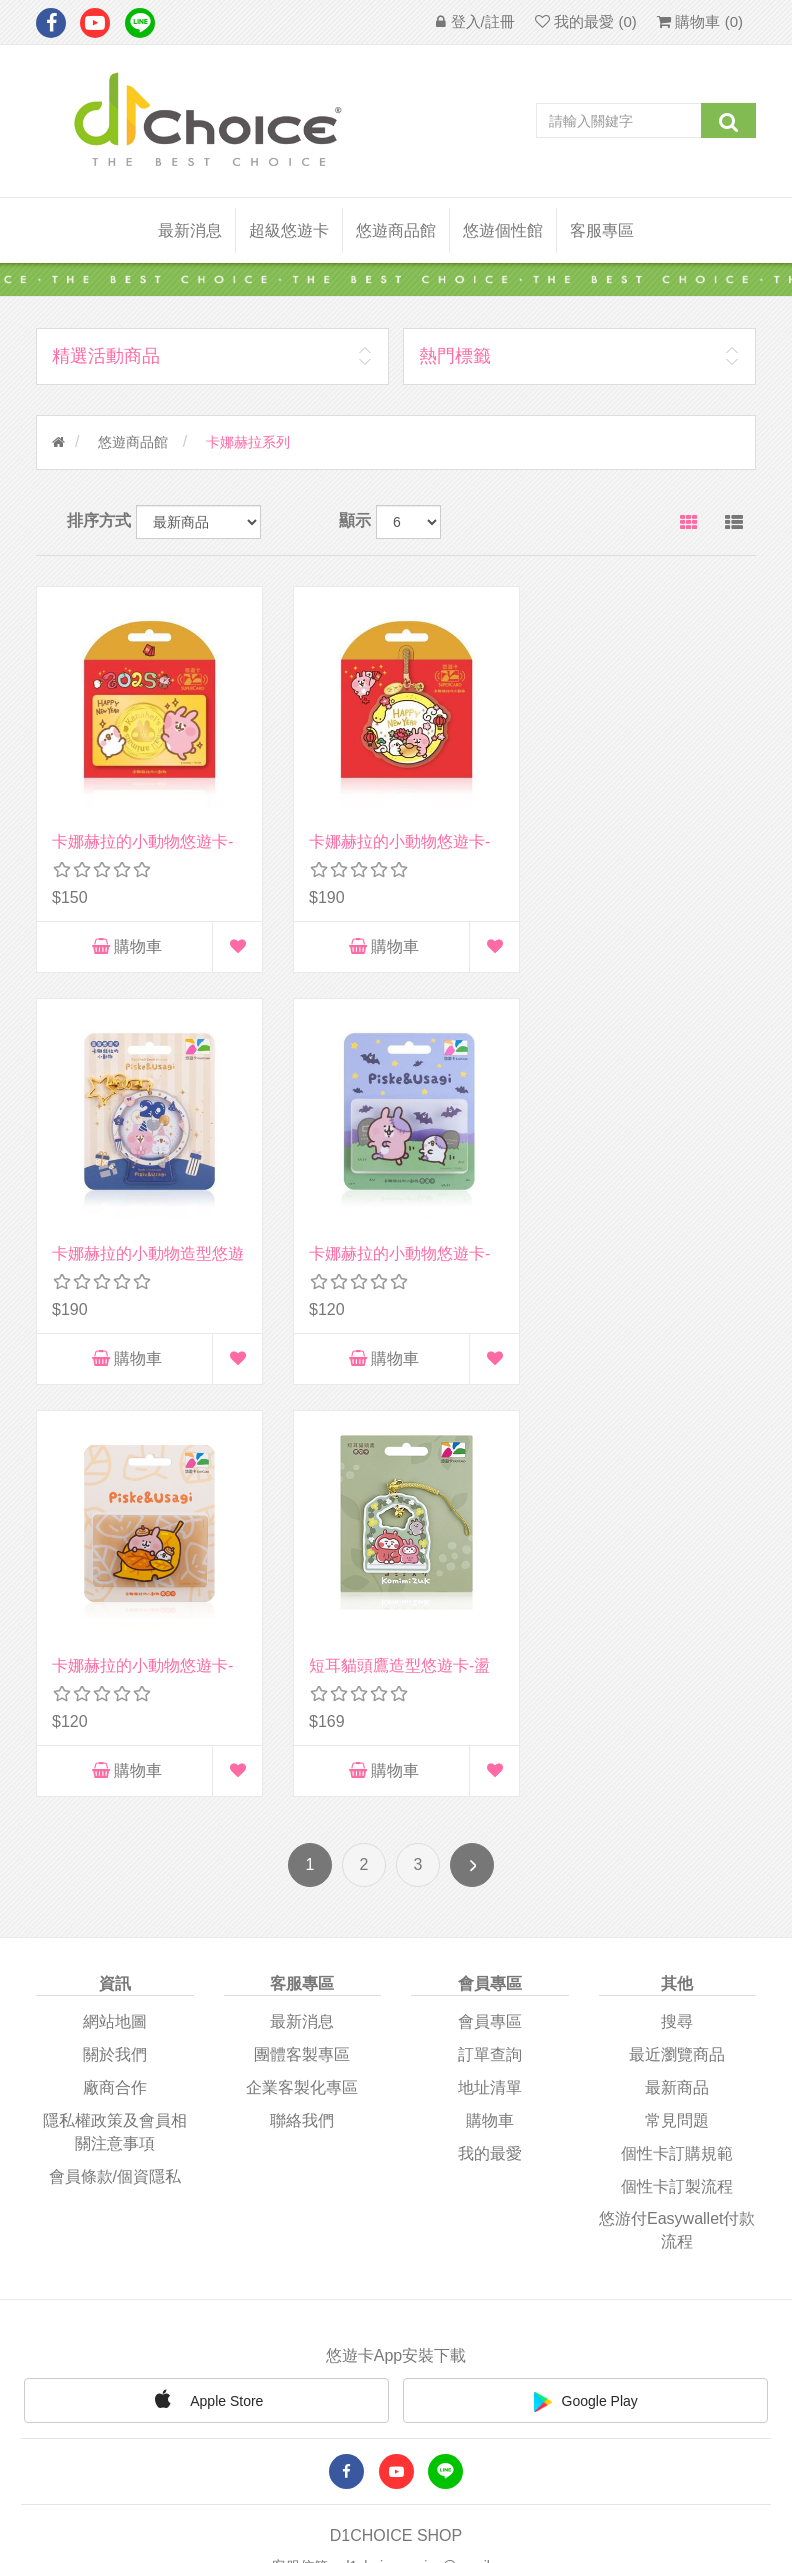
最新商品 (677, 1660)
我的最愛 (490, 1726)
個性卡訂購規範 (677, 1726)
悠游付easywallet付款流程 (677, 1804)
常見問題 (677, 1693)
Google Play (586, 1975)
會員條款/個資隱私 (115, 1749)
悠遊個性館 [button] (503, 230)
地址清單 (490, 1660)
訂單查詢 (490, 1628)
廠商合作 (115, 1660)
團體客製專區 (302, 1628)
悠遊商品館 (133, 442)
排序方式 (99, 520)
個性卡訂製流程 (677, 1759)
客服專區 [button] (602, 230)
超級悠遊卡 (289, 230)
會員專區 (490, 1595)
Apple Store (206, 1972)
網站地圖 (115, 1595)
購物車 (123, 939)
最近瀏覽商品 (677, 1628)
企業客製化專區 (302, 1660)
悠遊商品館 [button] (396, 230)
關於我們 (115, 1628)
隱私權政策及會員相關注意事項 (115, 1705)
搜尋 (677, 1595)
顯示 (355, 520)
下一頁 (472, 1438)
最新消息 (190, 230)
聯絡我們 (302, 1693)
